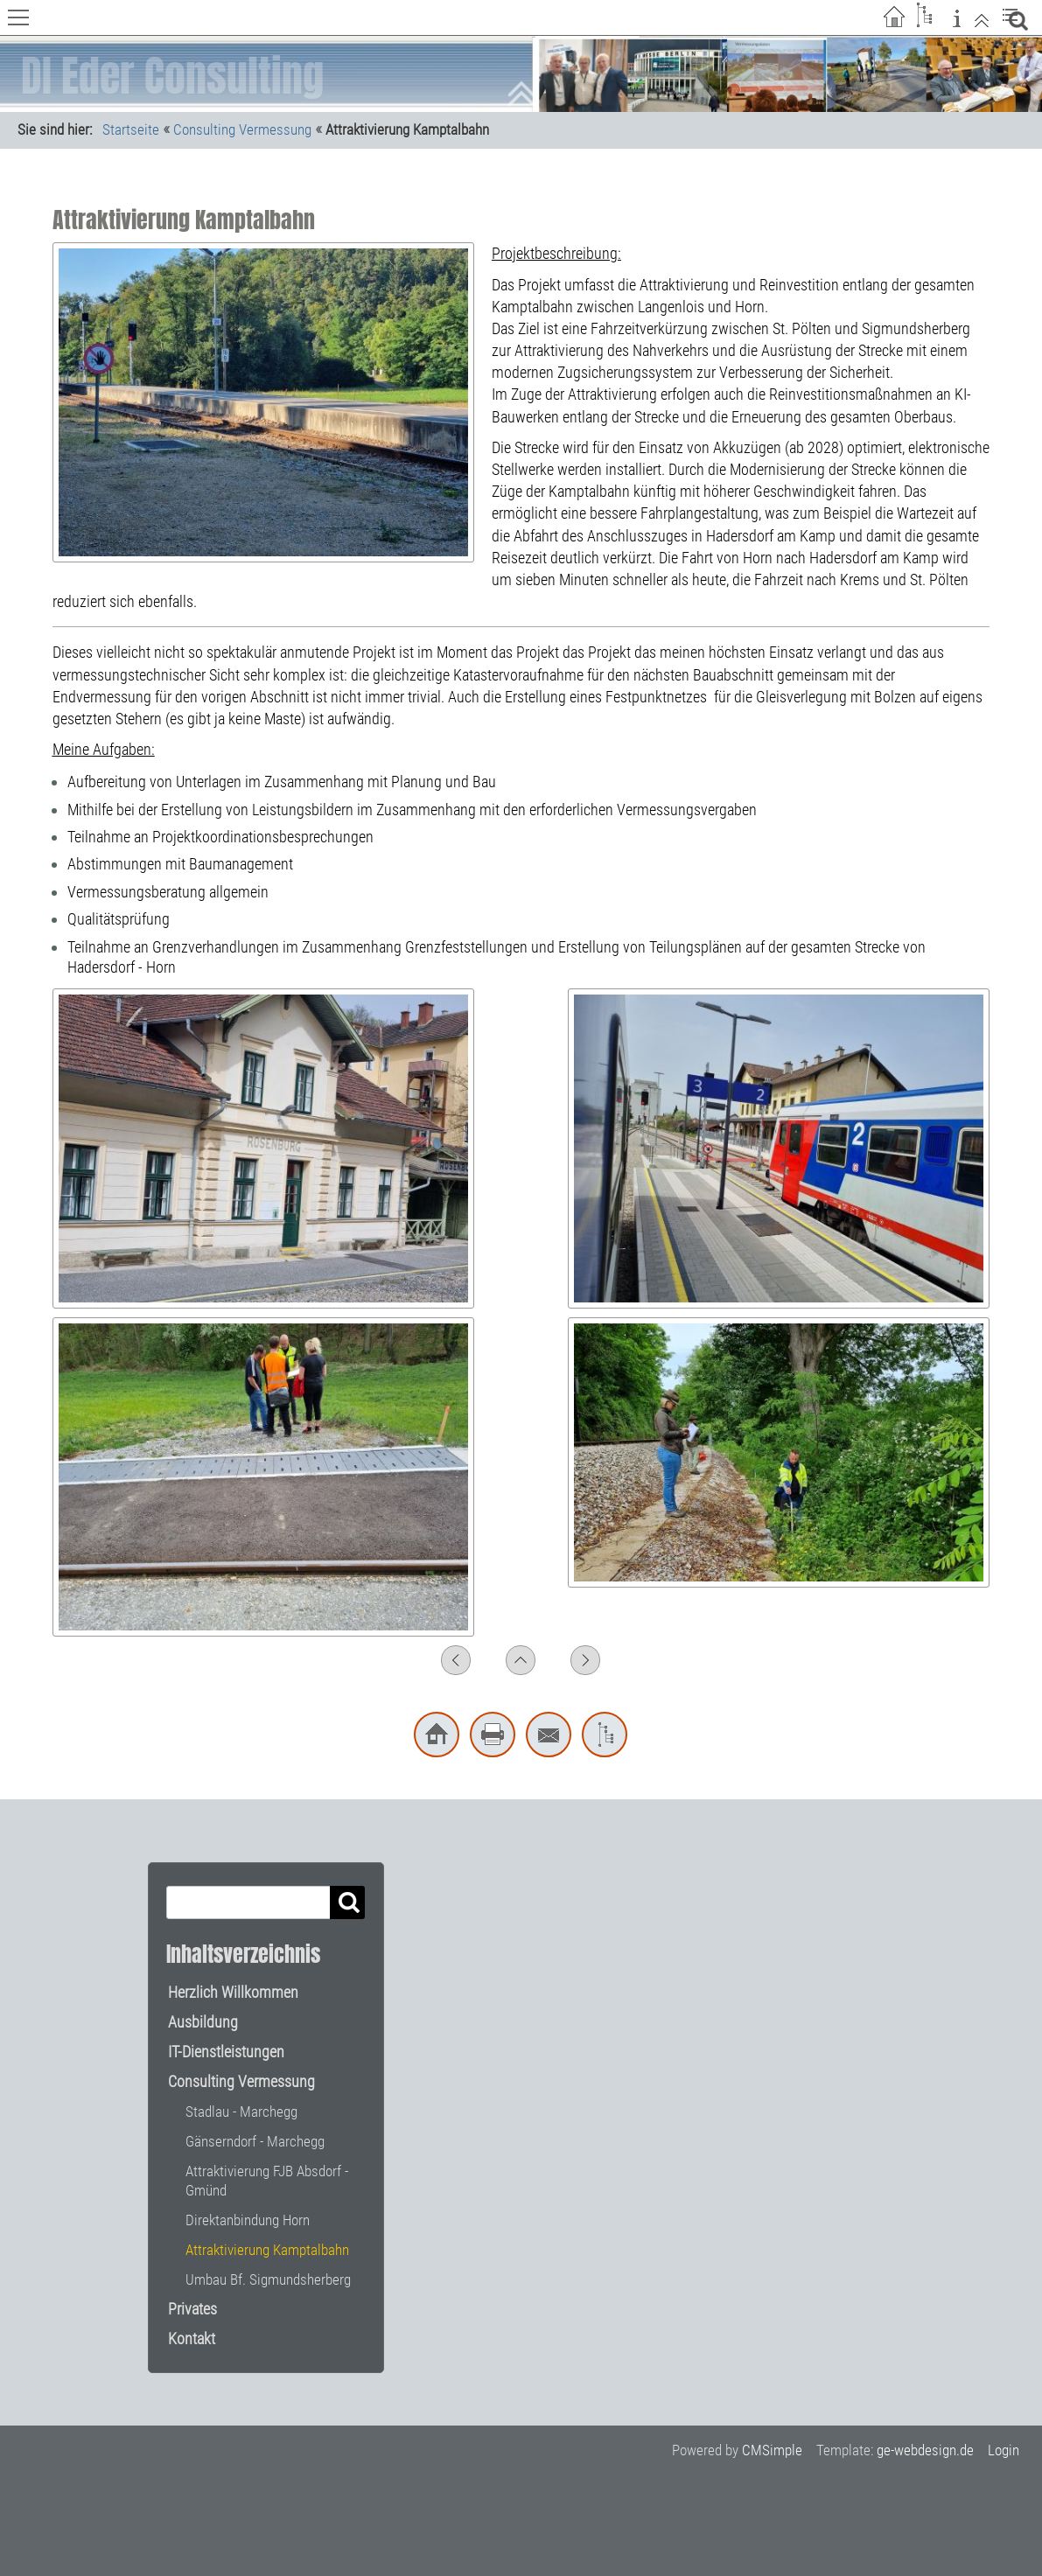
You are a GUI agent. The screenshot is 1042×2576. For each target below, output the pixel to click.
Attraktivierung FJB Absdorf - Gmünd (266, 2180)
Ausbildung (203, 2022)
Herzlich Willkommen (233, 1992)
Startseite (130, 129)
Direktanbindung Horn (247, 2220)
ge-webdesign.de (925, 2450)
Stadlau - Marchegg (241, 2111)
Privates (192, 2309)
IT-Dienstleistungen (226, 2051)
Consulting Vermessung (242, 129)
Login (1003, 2450)
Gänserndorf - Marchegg (255, 2141)
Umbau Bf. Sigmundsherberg (268, 2279)
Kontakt (191, 2338)
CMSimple (772, 2450)
